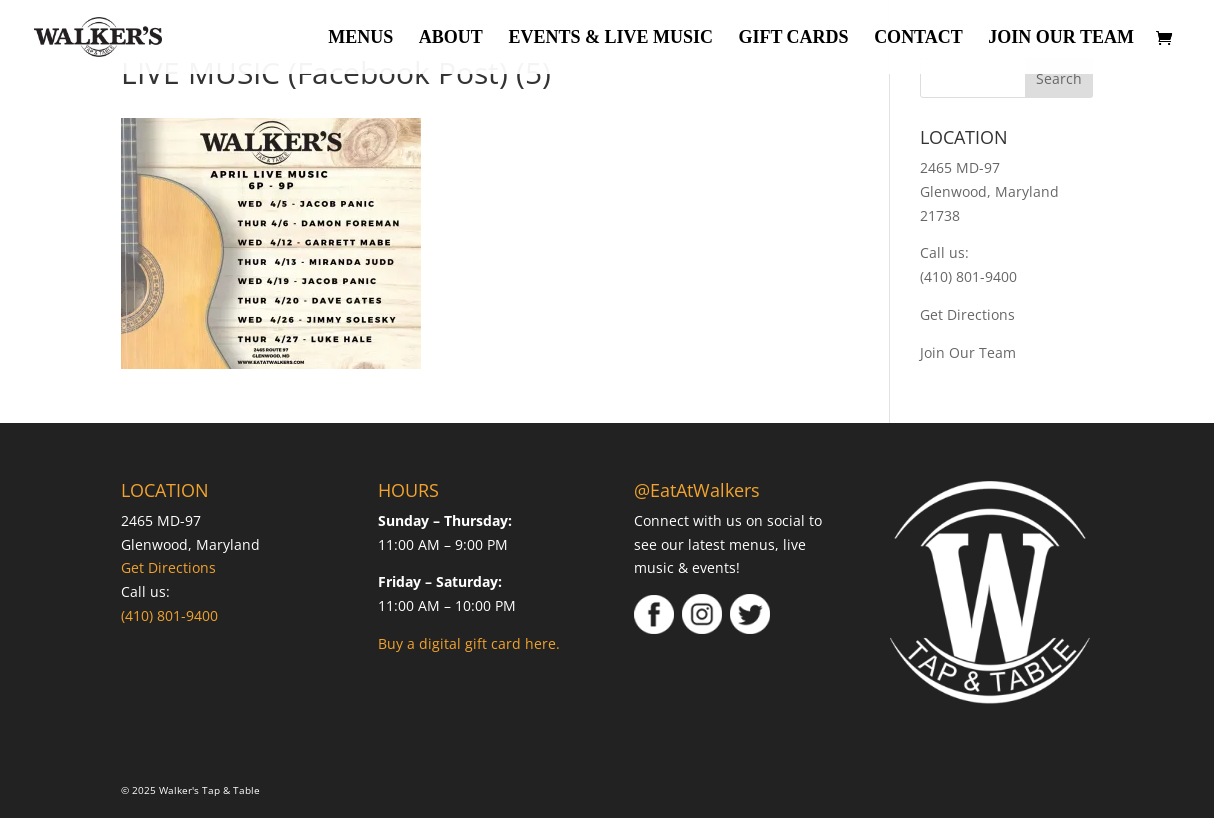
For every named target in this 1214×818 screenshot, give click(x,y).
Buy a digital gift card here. (469, 643)
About (451, 38)
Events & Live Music (610, 38)
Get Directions (967, 314)
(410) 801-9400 (968, 276)
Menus (360, 38)
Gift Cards (793, 38)
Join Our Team (1061, 38)
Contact (918, 38)
